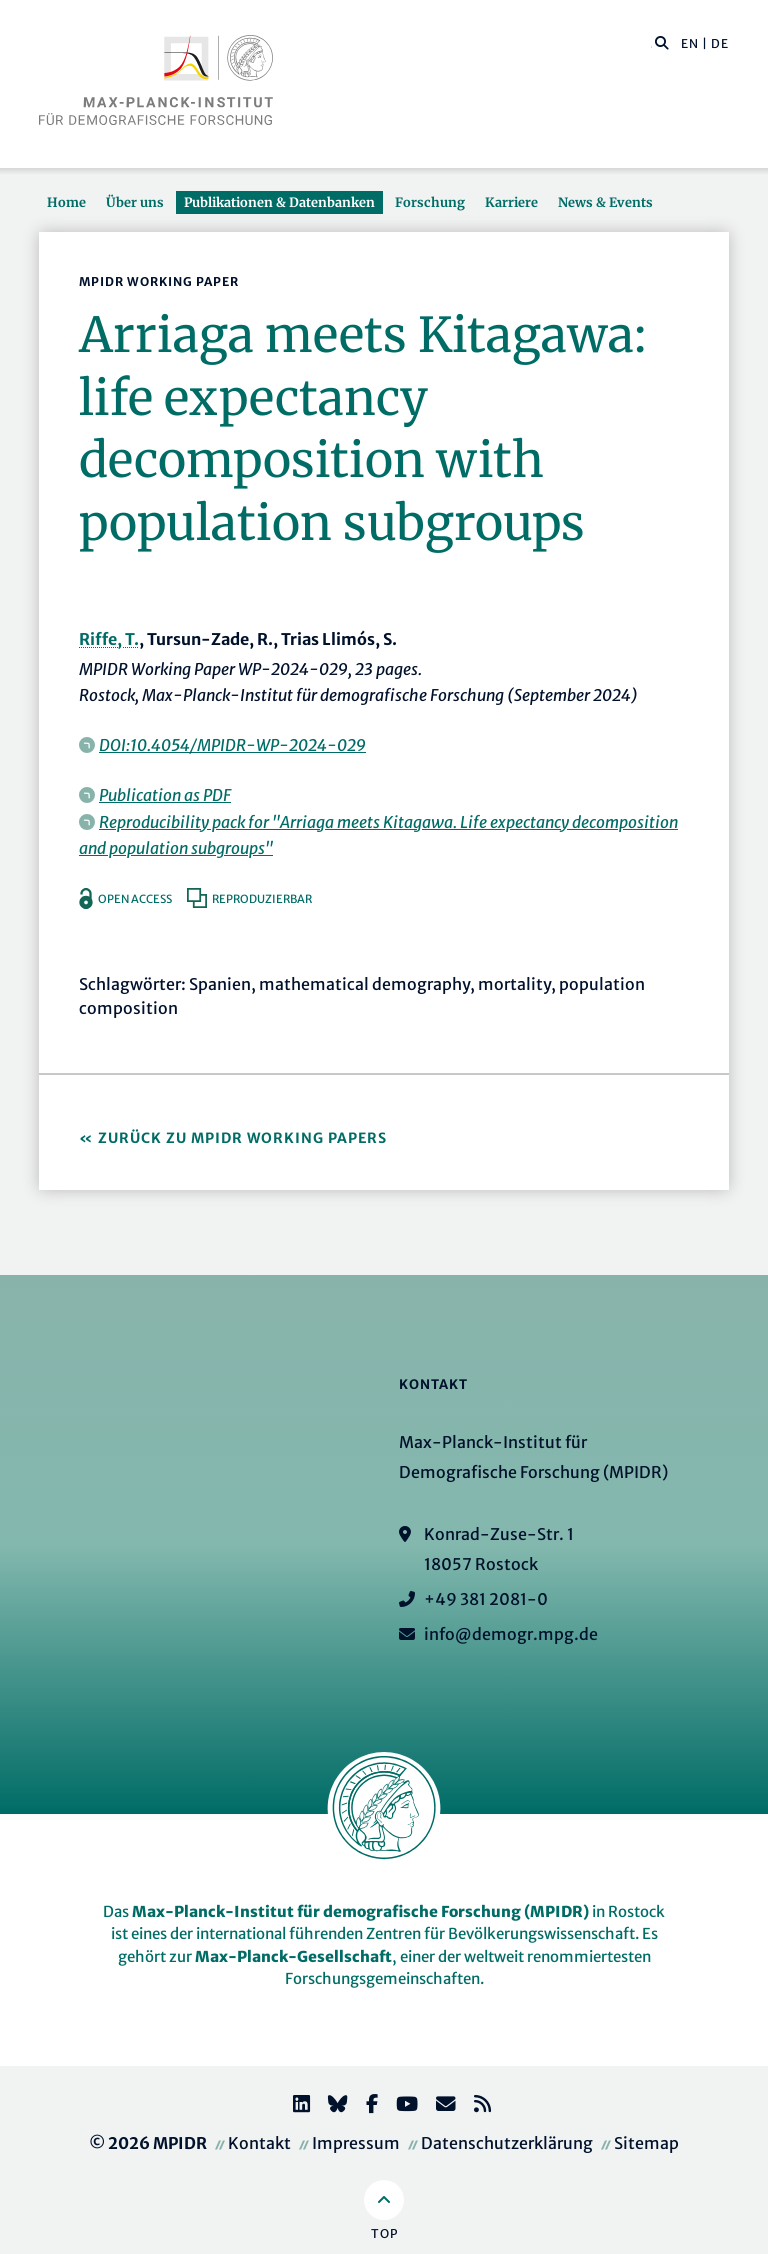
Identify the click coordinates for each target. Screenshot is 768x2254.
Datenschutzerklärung (507, 2143)
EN (690, 43)
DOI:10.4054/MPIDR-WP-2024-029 (232, 745)
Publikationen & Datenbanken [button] (279, 202)
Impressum (356, 2143)
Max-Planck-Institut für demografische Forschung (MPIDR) (360, 1911)
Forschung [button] (430, 202)
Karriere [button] (511, 202)
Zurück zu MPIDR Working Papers (242, 1138)
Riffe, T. (109, 639)
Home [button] (66, 202)
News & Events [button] (605, 202)
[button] (662, 42)
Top (384, 2233)
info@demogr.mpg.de (511, 1634)
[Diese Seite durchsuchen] (651, 44)
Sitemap (646, 2143)
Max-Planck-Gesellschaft (293, 1956)
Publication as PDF (165, 795)
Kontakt (259, 2143)
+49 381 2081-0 (486, 1599)
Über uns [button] (135, 202)
